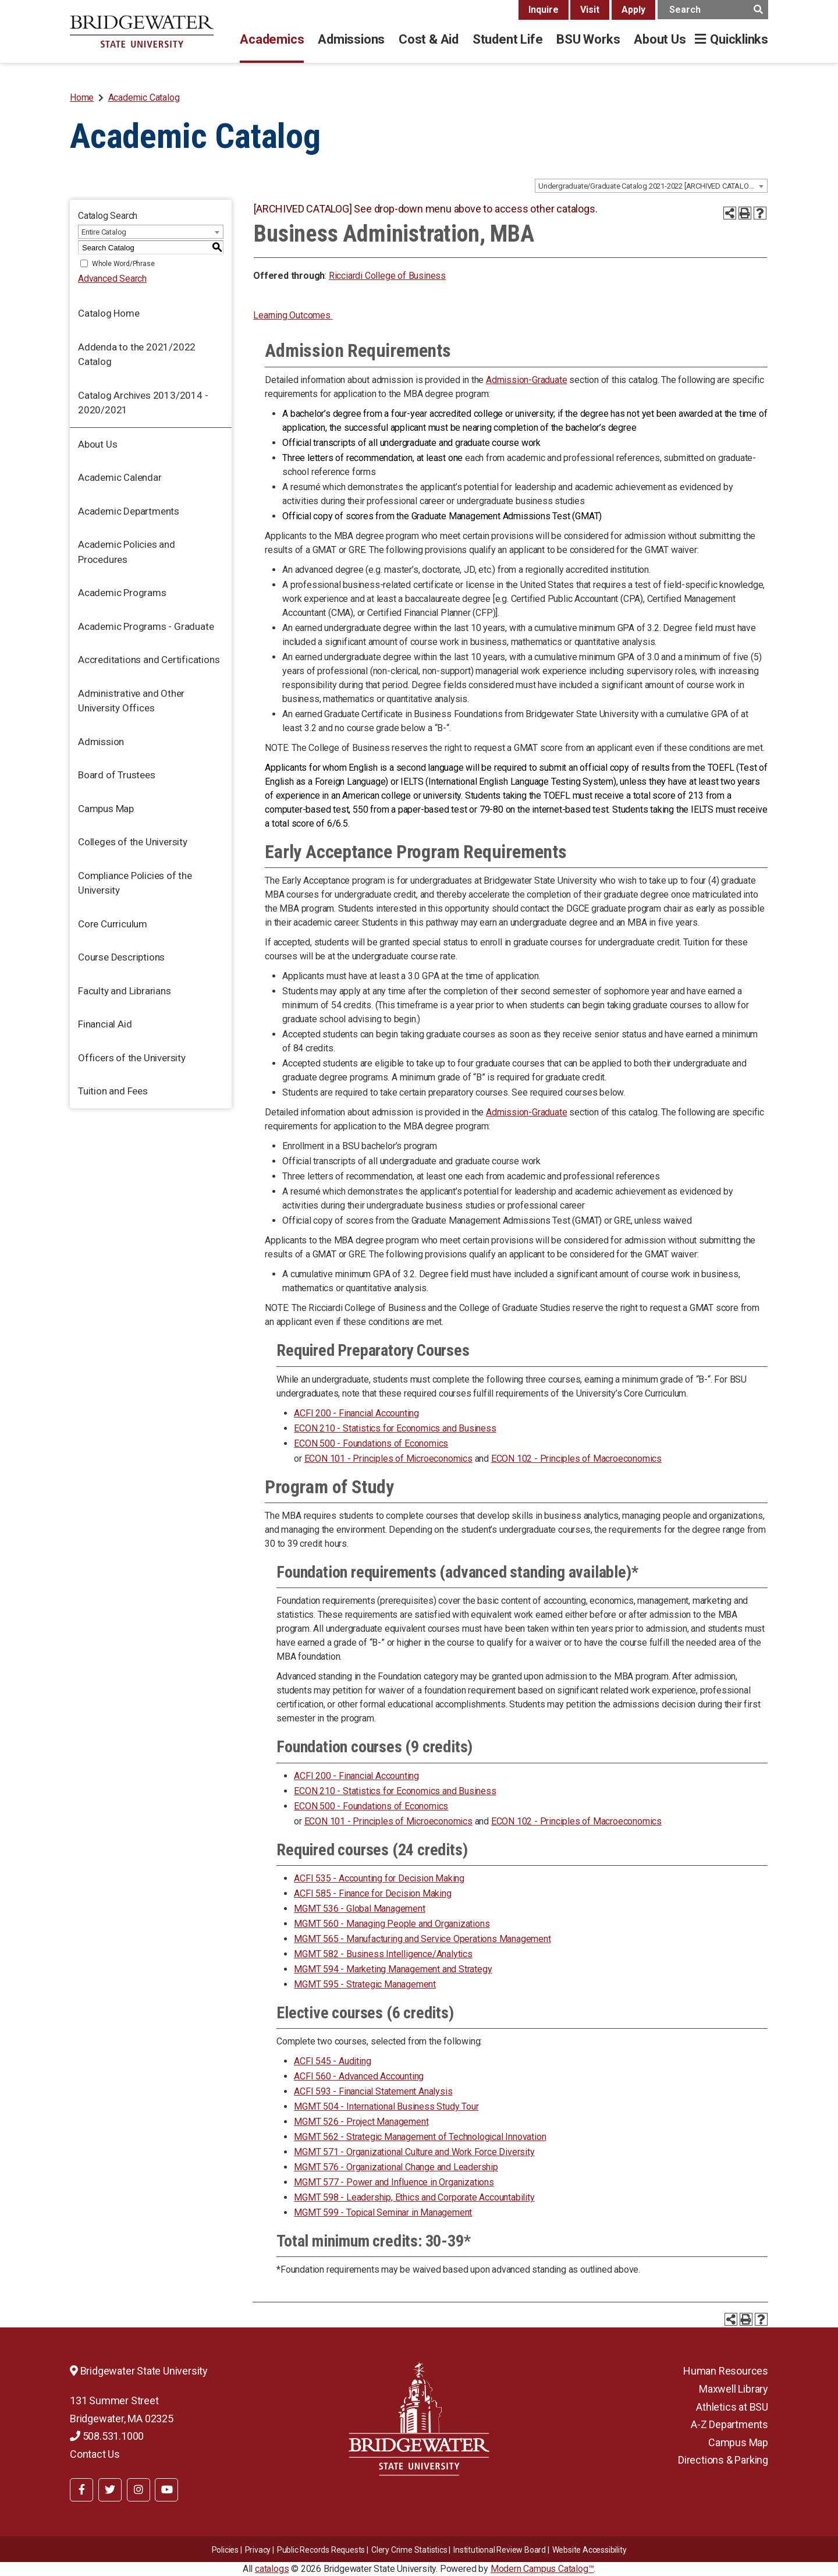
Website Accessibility (589, 2549)
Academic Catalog (144, 97)
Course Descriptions (121, 957)
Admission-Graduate (526, 1112)
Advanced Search (112, 278)
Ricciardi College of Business (387, 275)
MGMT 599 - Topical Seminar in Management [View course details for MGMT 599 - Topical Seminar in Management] (383, 2212)
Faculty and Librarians (124, 991)
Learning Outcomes (292, 315)
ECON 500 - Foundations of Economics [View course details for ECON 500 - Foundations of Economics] (371, 1443)
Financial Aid (105, 1024)
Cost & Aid (429, 39)
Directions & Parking (723, 2460)
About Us (660, 39)
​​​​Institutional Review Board (499, 2549)
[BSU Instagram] (138, 2489)
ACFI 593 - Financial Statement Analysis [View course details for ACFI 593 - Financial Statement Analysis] (373, 2091)
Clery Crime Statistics (409, 2549)
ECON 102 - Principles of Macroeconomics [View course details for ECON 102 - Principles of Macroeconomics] (576, 1458)
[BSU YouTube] (166, 2489)
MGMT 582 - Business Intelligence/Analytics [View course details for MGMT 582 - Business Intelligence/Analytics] (383, 1954)
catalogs (272, 2568)
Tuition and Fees (113, 1091)
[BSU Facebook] (81, 2489)
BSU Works (588, 39)
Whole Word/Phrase (123, 264)
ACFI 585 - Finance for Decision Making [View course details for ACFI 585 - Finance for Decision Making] (372, 1893)
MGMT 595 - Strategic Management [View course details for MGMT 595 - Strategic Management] (365, 1984)
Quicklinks (739, 39)
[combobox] (651, 186)
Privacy (258, 2549)
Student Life (507, 39)
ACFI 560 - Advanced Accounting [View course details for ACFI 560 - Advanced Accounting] (359, 2076)
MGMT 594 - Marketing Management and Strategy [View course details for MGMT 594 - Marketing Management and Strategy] (393, 1969)
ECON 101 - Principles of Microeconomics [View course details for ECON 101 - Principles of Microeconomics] (388, 1458)
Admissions (351, 39)
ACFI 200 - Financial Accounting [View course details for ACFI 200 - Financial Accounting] (356, 1413)
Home (82, 97)
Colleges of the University (132, 842)
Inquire (543, 9)
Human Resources (725, 2371)
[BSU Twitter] (110, 2489)
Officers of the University (132, 1058)
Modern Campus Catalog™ (542, 2568)
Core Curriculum (112, 924)
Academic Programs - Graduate (146, 626)
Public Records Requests (321, 2549)
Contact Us (95, 2454)
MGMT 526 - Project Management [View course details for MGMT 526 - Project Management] (361, 2121)
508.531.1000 (107, 2436)
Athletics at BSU (732, 2407)
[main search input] (713, 9)
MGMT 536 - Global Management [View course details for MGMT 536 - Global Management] (359, 1908)
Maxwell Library (733, 2389)
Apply (633, 9)
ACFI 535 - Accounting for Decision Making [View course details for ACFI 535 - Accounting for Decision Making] (379, 1878)
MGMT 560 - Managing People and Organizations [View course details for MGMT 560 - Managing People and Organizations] (391, 1923)
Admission (101, 741)
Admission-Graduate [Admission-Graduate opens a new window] (526, 379)
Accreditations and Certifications (148, 659)
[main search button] (758, 9)
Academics (272, 39)
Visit (589, 9)
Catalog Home (109, 313)
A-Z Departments (729, 2424)
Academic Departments (128, 511)
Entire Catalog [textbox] (103, 232)
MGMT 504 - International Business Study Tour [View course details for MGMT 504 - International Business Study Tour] (386, 2106)
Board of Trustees (116, 775)
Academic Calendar (120, 477)
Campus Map (106, 808)
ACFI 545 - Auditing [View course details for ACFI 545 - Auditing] (332, 2061)
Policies (225, 2549)
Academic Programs (122, 592)
